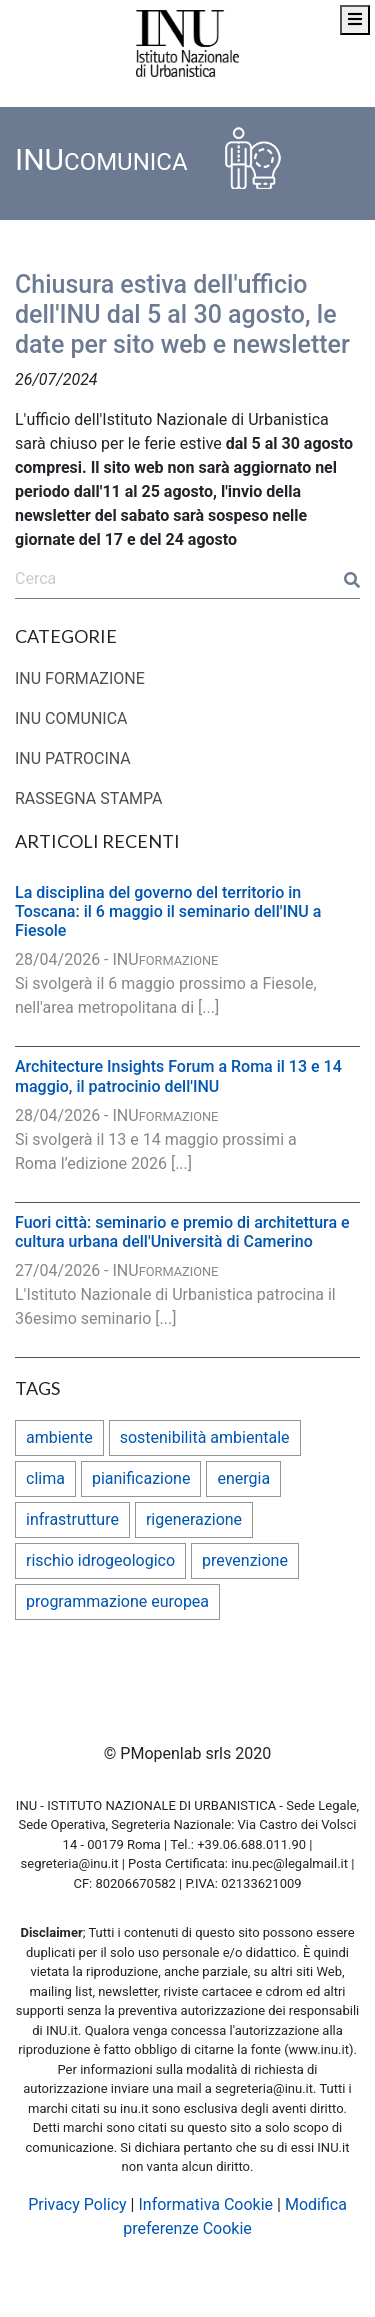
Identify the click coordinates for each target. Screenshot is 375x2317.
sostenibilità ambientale (205, 1437)
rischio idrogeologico (100, 1560)
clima (45, 1478)
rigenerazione (194, 1519)
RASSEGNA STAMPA (89, 798)
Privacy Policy (77, 2204)
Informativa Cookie (205, 2204)
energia (243, 1478)
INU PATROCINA (73, 758)
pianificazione (141, 1478)
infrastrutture (72, 1519)
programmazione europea (117, 1601)
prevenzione (245, 1560)
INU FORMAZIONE (80, 678)
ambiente (59, 1437)
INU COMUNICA (71, 718)
